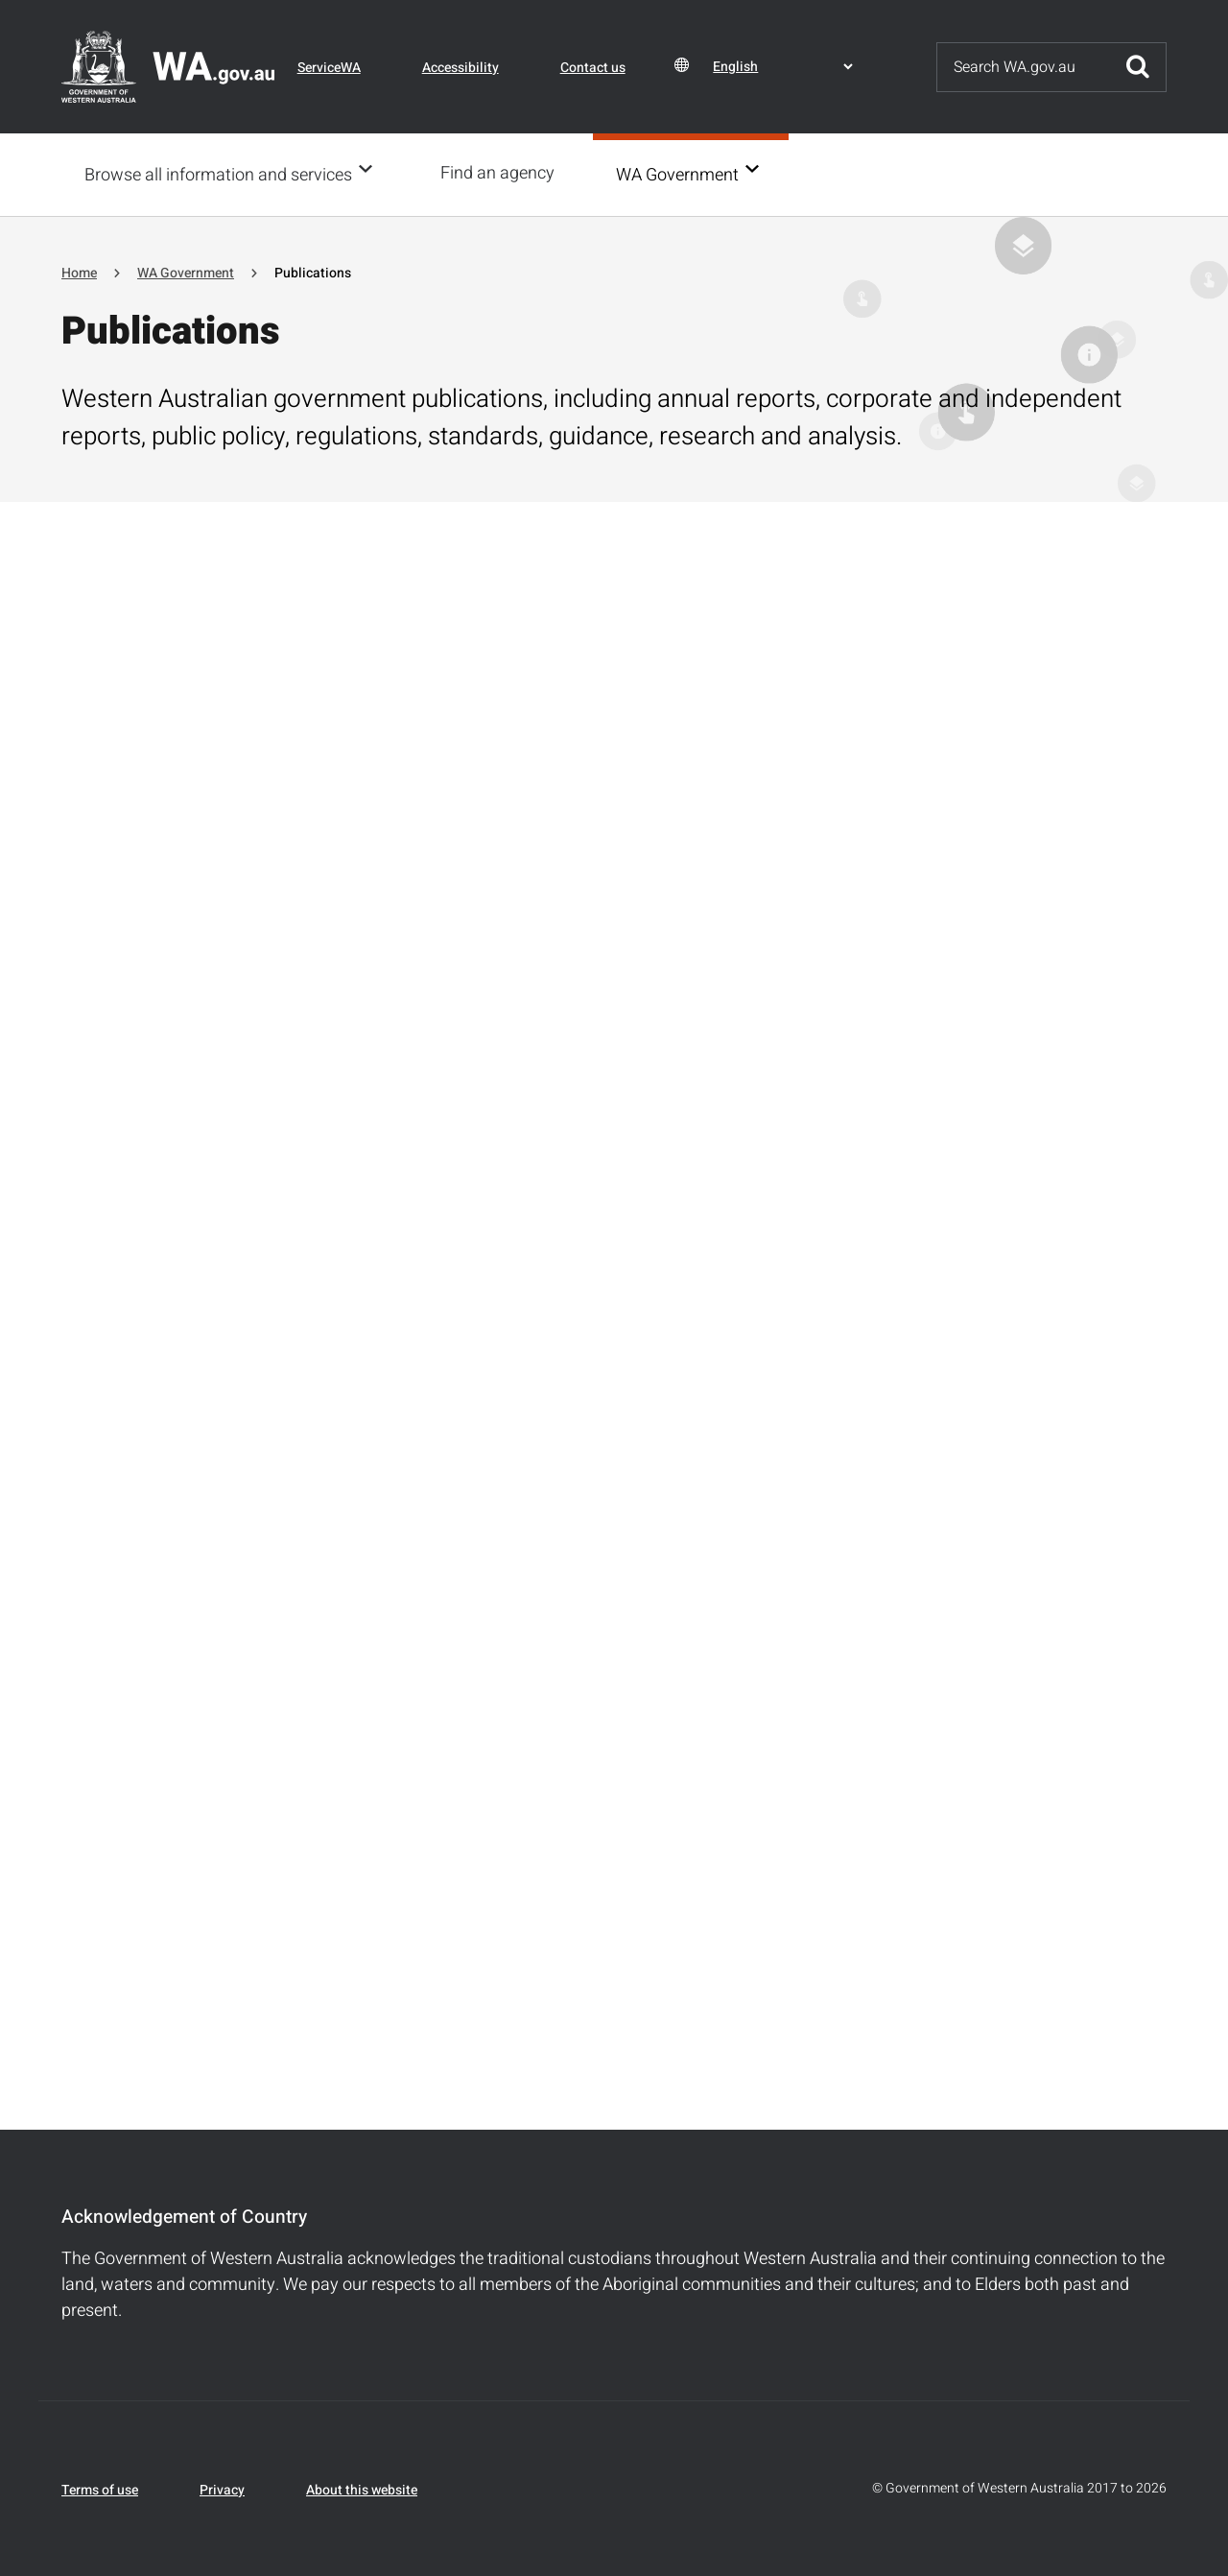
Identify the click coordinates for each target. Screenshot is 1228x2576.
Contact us (593, 68)
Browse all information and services (218, 174)
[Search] (1023, 67)
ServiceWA (329, 68)
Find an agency (503, 173)
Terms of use (99, 2488)
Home (79, 271)
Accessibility (460, 68)
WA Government (683, 174)
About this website (361, 2488)
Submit (1138, 67)
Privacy (222, 2488)
